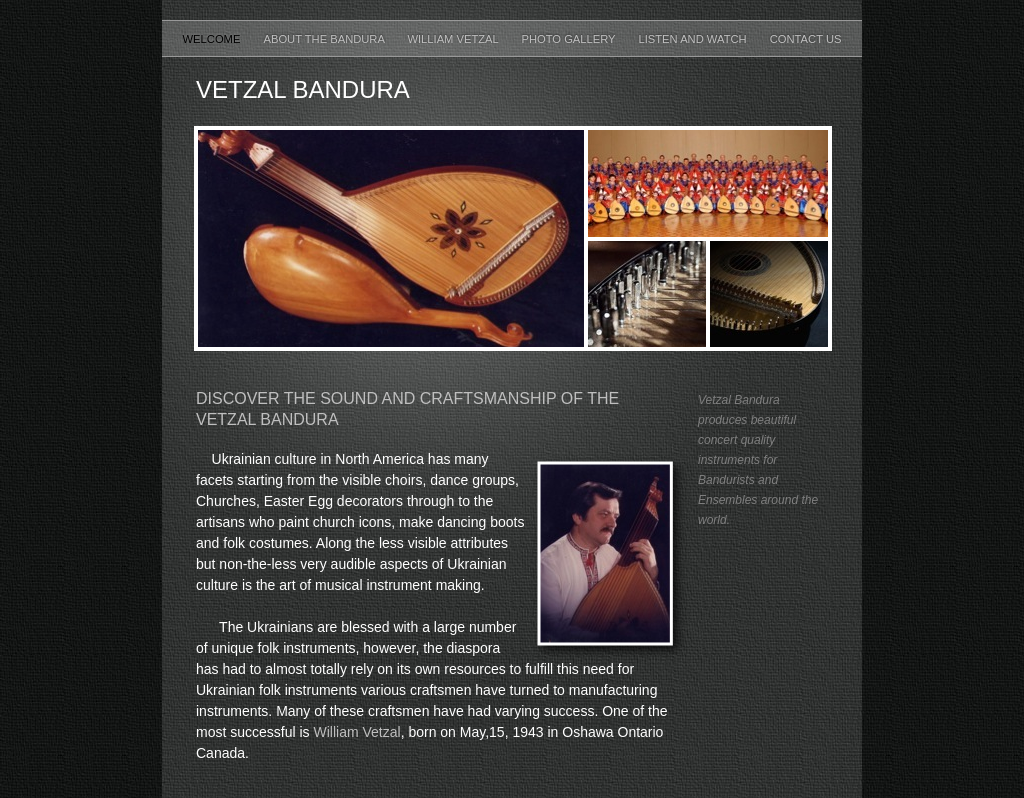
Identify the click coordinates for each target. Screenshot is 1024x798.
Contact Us (806, 39)
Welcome (213, 39)
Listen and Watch (693, 39)
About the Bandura (325, 39)
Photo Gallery (569, 39)
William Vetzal (454, 39)
